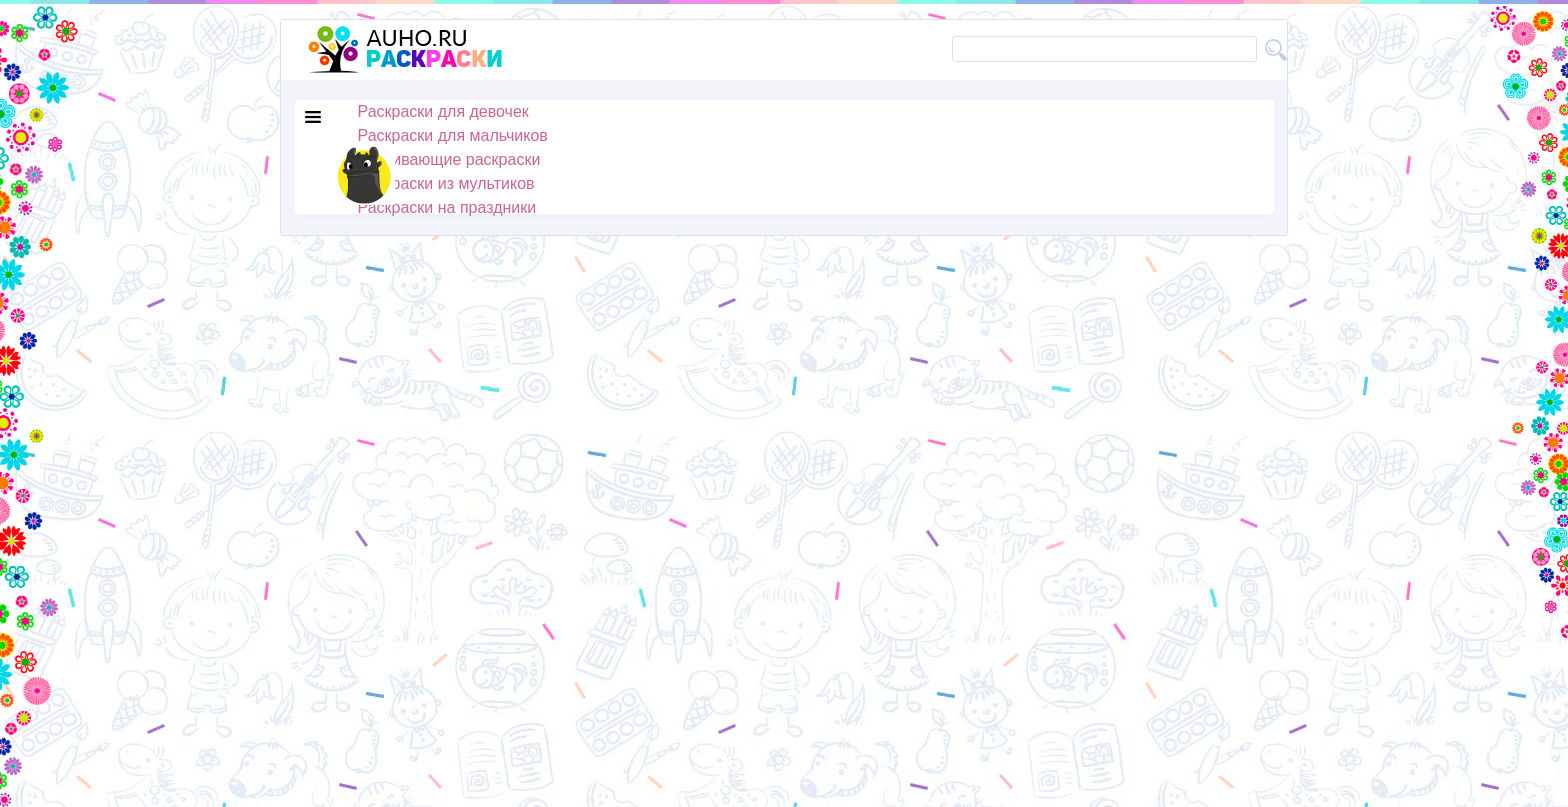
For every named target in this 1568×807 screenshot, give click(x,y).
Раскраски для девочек (443, 111)
